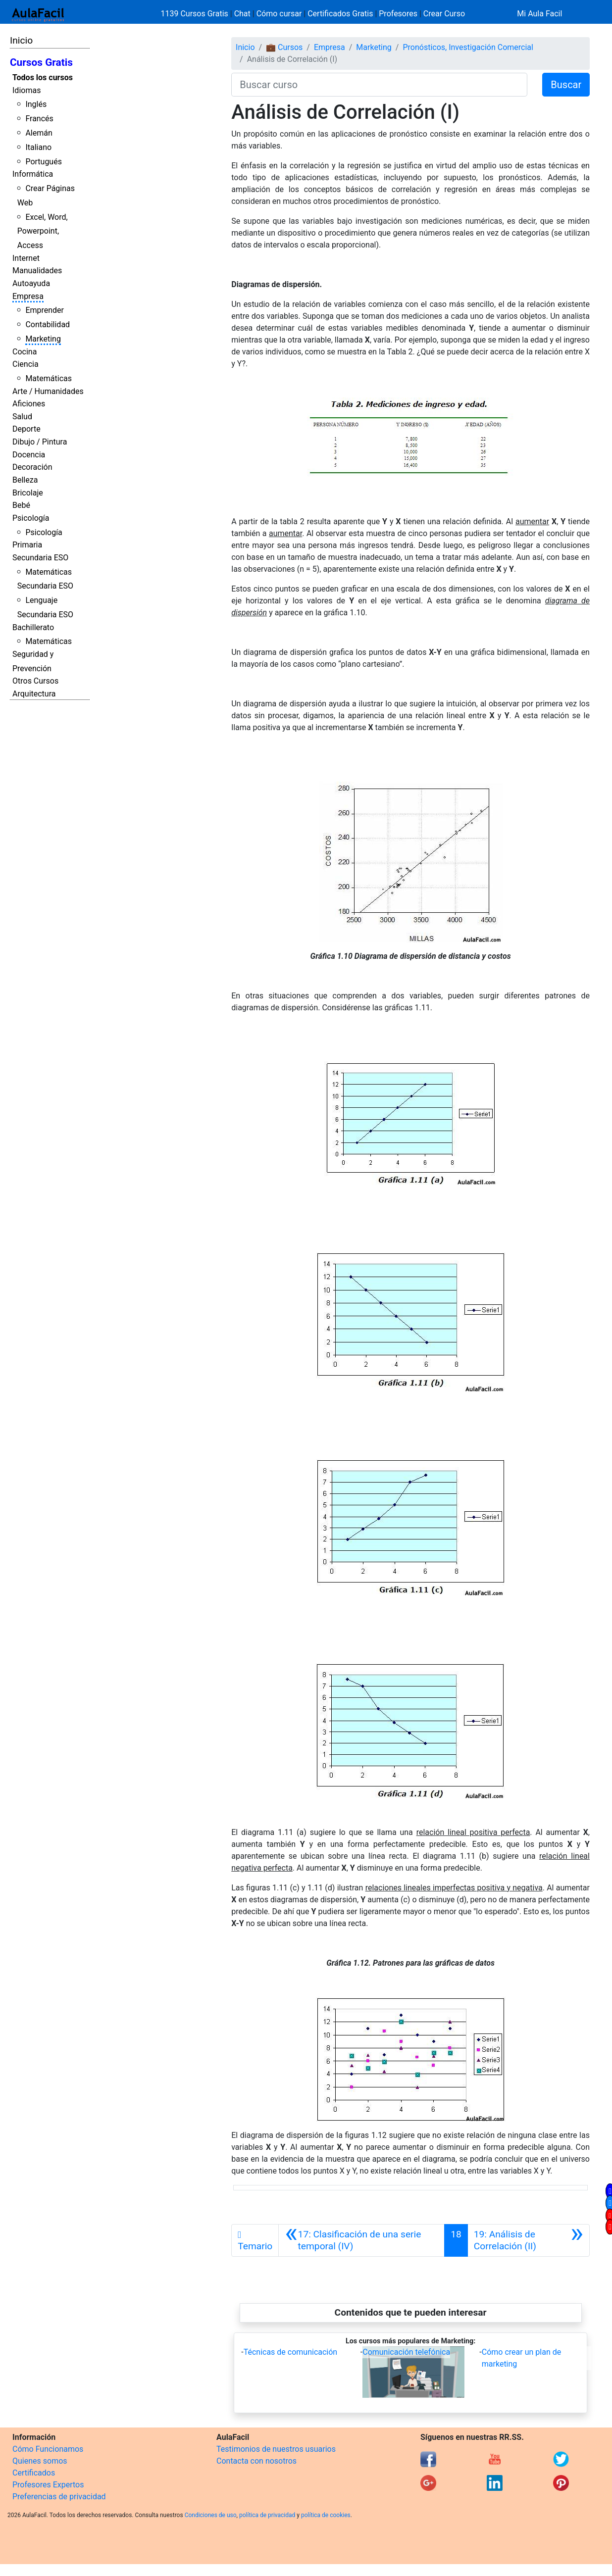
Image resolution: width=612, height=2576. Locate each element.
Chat (242, 13)
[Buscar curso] (379, 85)
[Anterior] (361, 2240)
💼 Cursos (284, 47)
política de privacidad (267, 2515)
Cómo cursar (279, 13)
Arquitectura (33, 693)
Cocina (24, 351)
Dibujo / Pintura (39, 441)
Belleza (25, 480)
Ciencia (25, 364)
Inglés (36, 104)
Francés (39, 118)
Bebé (21, 505)
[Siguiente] (528, 2240)
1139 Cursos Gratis (195, 13)
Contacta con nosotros (256, 2461)
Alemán (38, 133)
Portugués (43, 161)
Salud (22, 416)
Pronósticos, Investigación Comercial (468, 47)
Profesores (398, 13)
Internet (26, 258)
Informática (32, 174)
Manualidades (37, 270)
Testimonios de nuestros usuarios (276, 2449)
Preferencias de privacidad (59, 2496)
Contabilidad (47, 324)
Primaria (27, 544)
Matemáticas (48, 378)
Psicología (30, 518)
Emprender (44, 310)
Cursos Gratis (41, 62)
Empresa (28, 296)
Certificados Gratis (340, 13)
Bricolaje (27, 492)
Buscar (566, 85)
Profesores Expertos (48, 2484)
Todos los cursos (42, 77)
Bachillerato (33, 627)
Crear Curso (444, 13)
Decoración (32, 467)
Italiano (38, 147)
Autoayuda (31, 283)
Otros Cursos (35, 681)
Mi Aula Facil (539, 13)
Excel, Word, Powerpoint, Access (42, 231)
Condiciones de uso (211, 2515)
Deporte (26, 429)
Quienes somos (39, 2461)
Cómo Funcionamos (47, 2449)
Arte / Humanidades (48, 391)
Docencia (28, 454)
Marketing (42, 339)
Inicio (21, 40)
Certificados (33, 2472)
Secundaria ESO (40, 557)
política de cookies (326, 2515)
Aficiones (28, 403)
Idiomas (26, 90)
